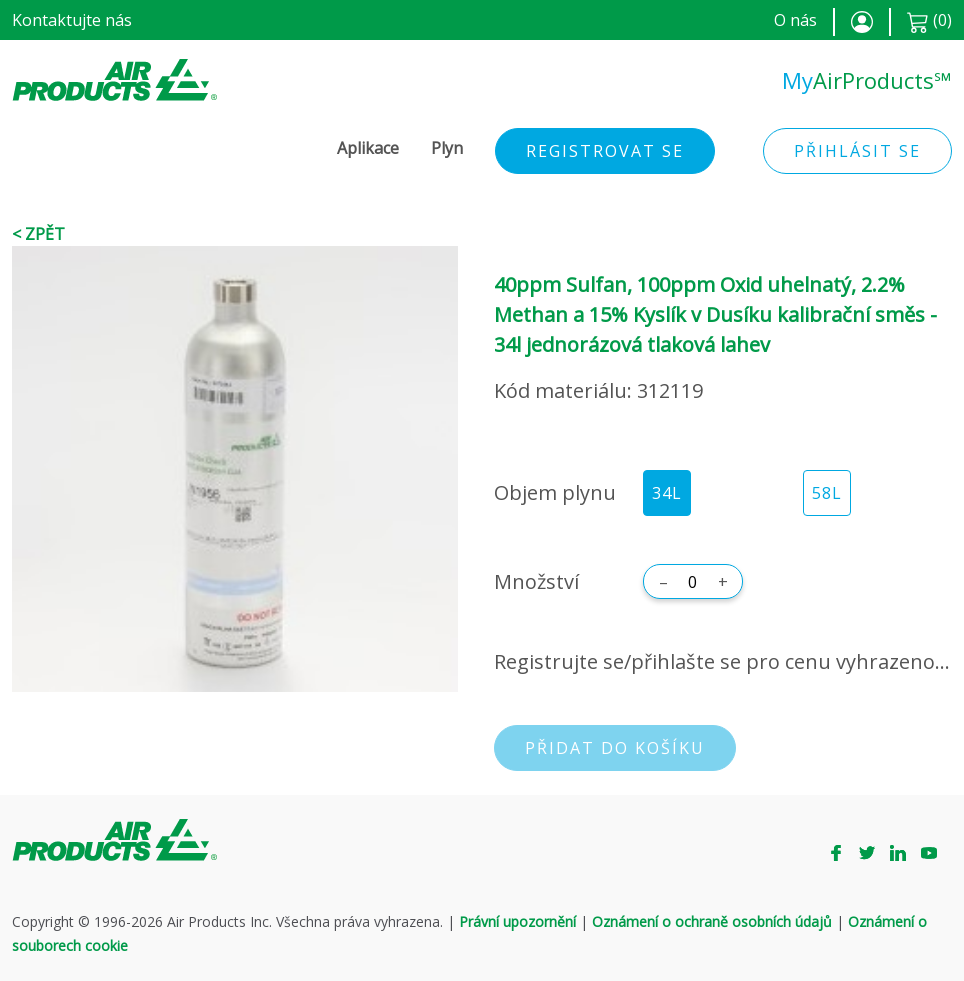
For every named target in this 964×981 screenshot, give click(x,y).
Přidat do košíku (615, 748)
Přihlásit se (857, 151)
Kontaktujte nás (72, 20)
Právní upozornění (517, 921)
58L (827, 493)
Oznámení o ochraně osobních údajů (712, 921)
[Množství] (693, 582)
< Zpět (38, 234)
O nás (795, 20)
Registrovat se (605, 151)
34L (667, 493)
